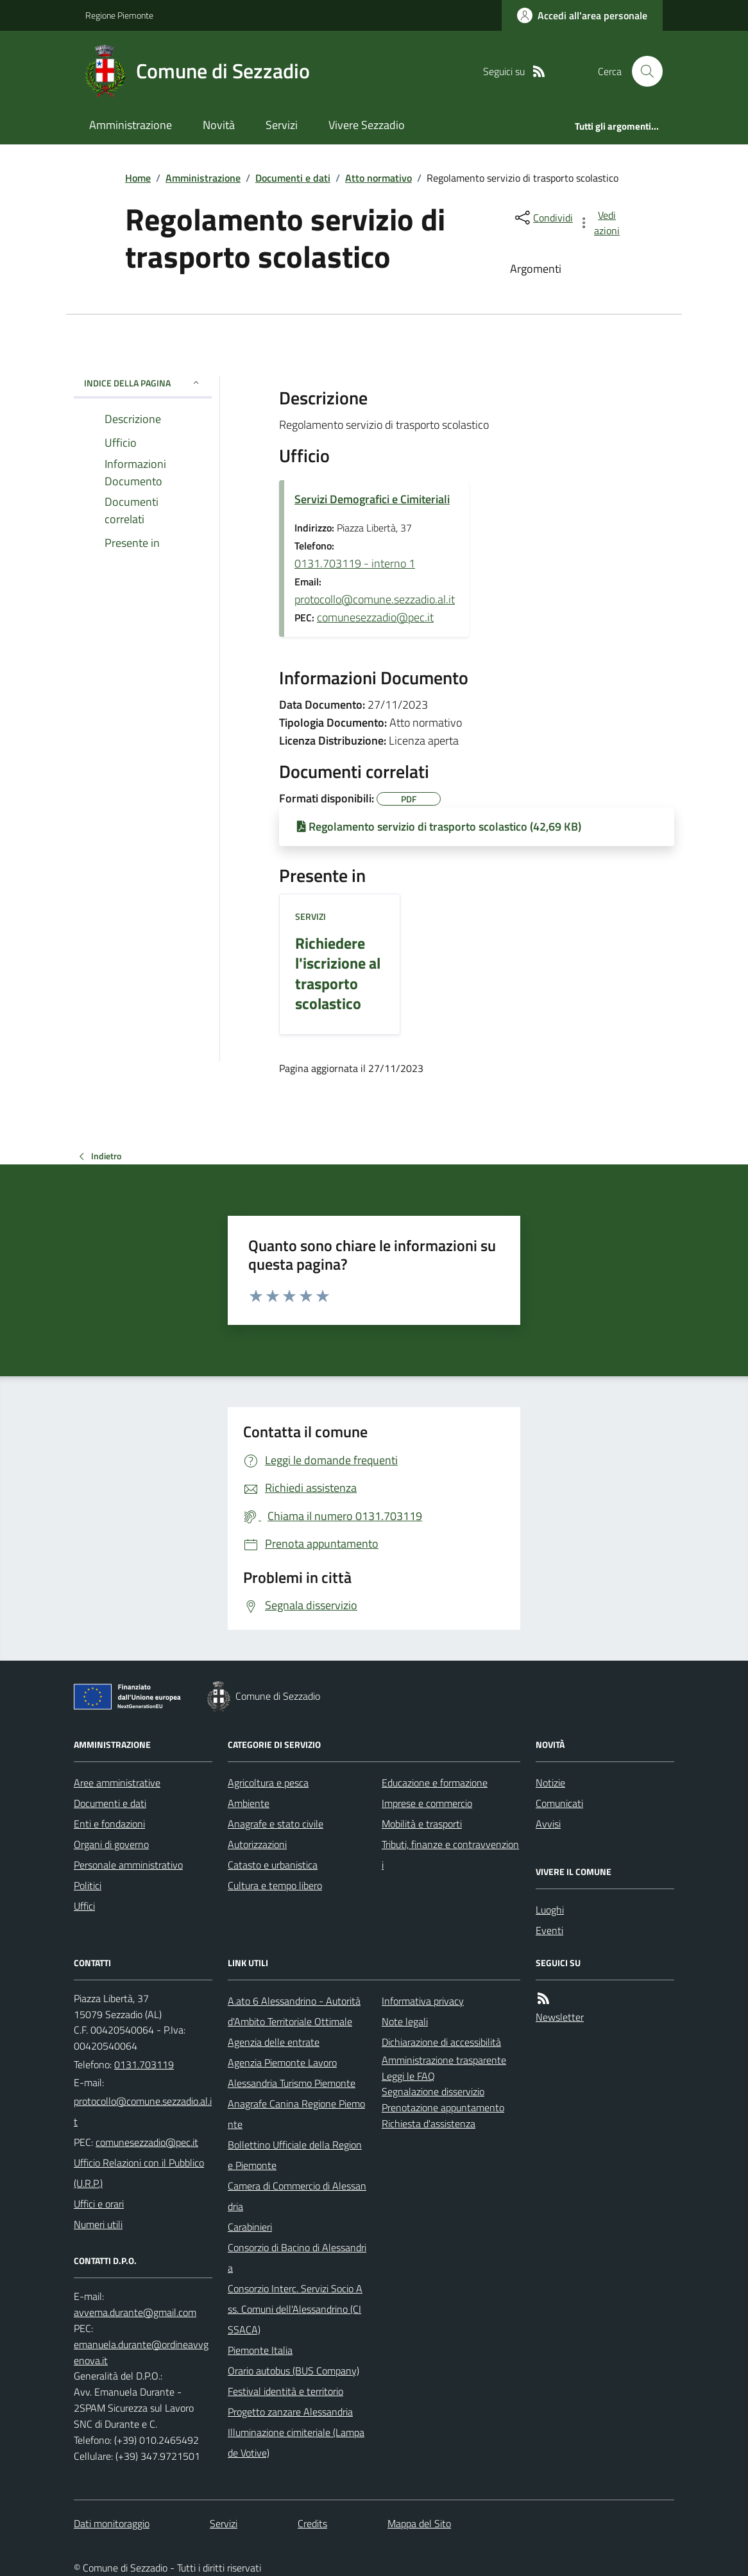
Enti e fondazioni (109, 1823)
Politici (87, 1885)
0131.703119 (144, 2064)
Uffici (84, 1906)
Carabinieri (250, 2227)
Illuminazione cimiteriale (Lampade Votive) (296, 2442)
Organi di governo (111, 1844)
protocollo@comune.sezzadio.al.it (374, 599)
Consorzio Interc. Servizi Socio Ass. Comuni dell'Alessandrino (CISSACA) (295, 2309)
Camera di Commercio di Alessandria (297, 2196)
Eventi (549, 1930)
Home (138, 178)
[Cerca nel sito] (642, 71)
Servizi (282, 125)
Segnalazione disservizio (433, 2091)
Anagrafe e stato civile (275, 1823)
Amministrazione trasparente (444, 2060)
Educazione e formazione (435, 1782)
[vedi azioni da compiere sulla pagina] (599, 222)
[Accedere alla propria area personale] (582, 15)
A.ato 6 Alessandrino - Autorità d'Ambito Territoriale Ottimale (294, 2011)
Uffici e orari (99, 2203)
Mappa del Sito (419, 2523)
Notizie (550, 1782)
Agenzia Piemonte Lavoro (282, 2062)
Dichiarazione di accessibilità (441, 2042)
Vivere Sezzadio (366, 125)
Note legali (405, 2021)
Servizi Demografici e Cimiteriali (372, 499)
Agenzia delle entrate (273, 2042)
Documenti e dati (292, 178)
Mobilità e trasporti (422, 1823)
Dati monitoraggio (111, 2523)
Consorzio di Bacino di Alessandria (297, 2258)
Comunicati (559, 1803)
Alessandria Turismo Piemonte (291, 2083)
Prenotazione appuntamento (443, 2107)
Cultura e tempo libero (275, 1885)
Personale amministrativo (128, 1864)
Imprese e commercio (427, 1803)
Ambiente (248, 1803)
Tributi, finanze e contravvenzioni (450, 1854)
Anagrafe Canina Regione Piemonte (296, 2114)
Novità (219, 125)
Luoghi (550, 1909)
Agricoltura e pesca (268, 1782)
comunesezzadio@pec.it (375, 617)
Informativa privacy (423, 2001)
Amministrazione (130, 125)
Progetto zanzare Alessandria (290, 2411)
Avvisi (548, 1823)
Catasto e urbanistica (273, 1864)
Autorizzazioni (257, 1844)
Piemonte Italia (260, 2350)
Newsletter (560, 2017)
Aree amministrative (117, 1782)
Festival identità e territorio (285, 2391)
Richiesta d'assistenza (428, 2123)
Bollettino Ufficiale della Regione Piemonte (295, 2155)
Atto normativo (378, 178)
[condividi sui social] (542, 217)
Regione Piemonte (119, 15)
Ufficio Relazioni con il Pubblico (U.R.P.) (139, 2173)
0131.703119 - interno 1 (354, 563)
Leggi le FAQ (408, 2076)
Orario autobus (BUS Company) (293, 2370)
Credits (312, 2523)
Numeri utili (98, 2224)
